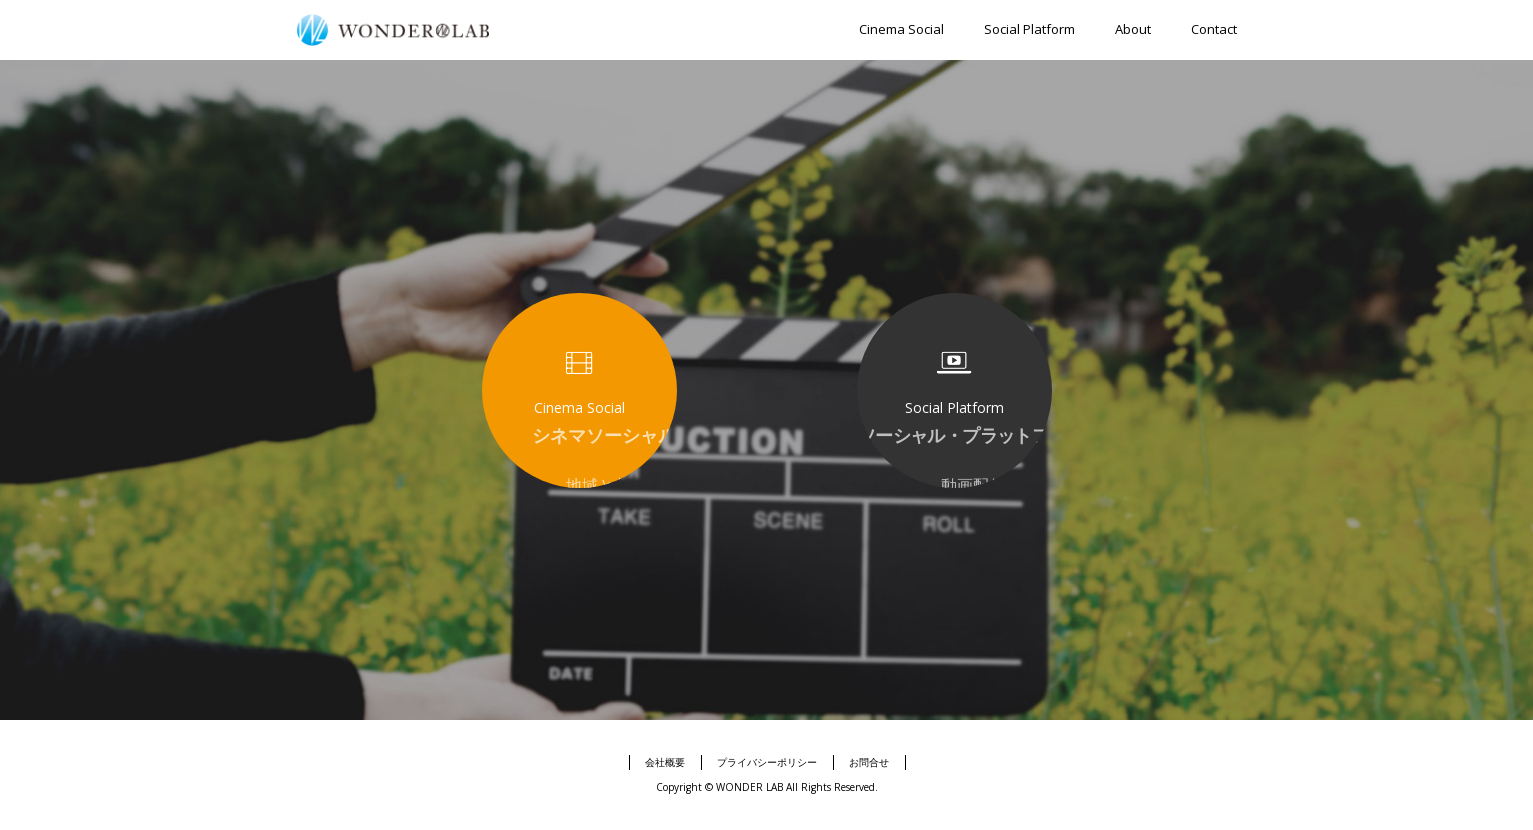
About (1133, 29)
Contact (1214, 29)
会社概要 (665, 762)
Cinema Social (901, 29)
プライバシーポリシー (767, 762)
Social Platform (1029, 29)
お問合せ (869, 762)
